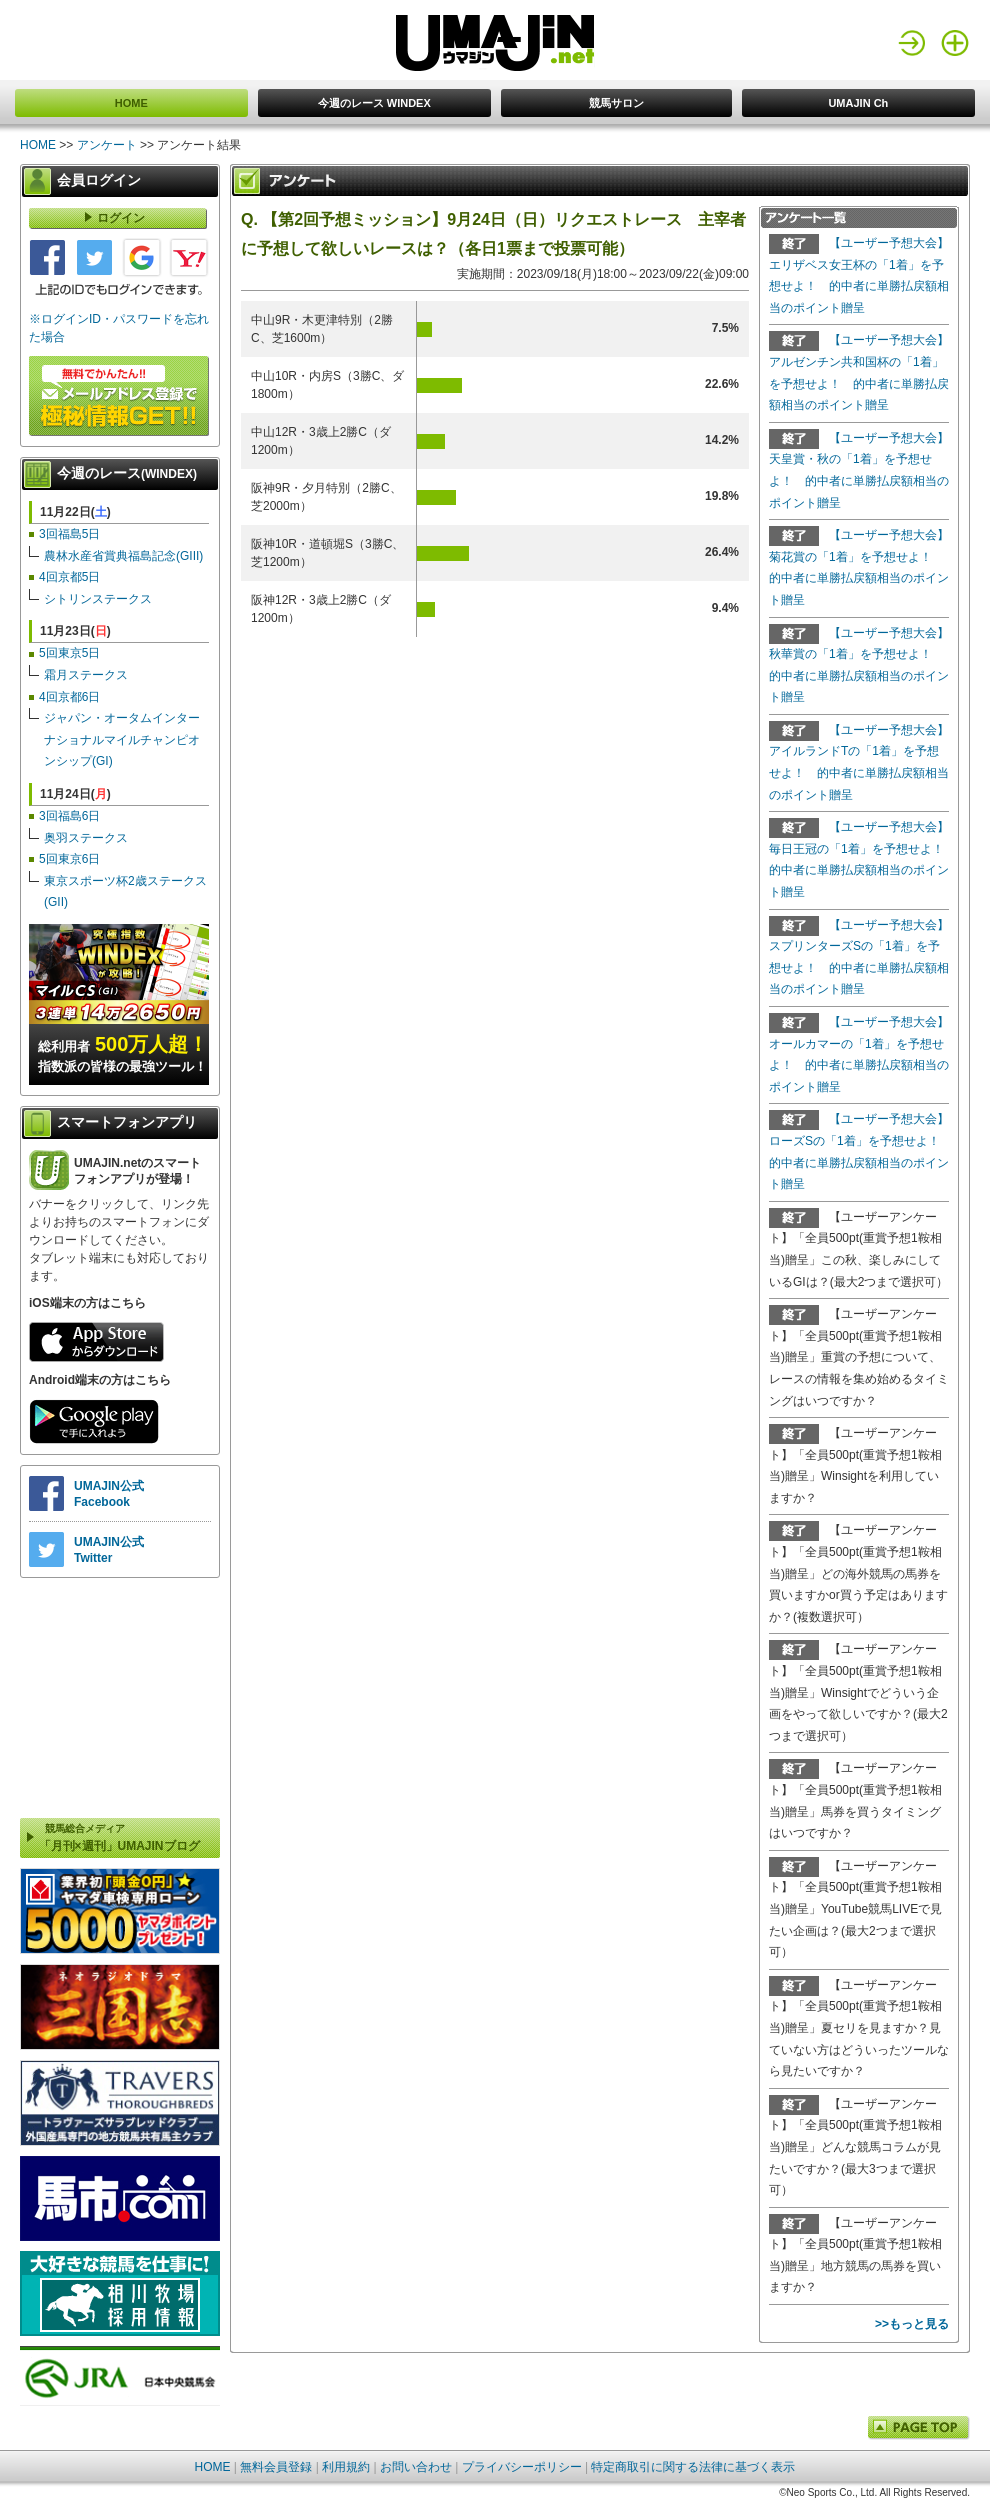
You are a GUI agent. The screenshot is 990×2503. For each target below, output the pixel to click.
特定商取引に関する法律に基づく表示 (693, 2467)
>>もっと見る (912, 2324)
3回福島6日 (69, 816)
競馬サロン (616, 103)
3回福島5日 (69, 534)
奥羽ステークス (86, 838)
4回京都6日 (69, 697)
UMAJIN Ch (858, 103)
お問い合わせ (416, 2467)
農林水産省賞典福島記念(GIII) (123, 556)
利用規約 (346, 2467)
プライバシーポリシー (522, 2467)
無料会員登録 (276, 2467)
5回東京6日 (69, 859)
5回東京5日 (69, 653)
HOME (131, 103)
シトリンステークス (98, 599)
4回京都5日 (69, 577)
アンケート (107, 145)
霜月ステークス (86, 675)
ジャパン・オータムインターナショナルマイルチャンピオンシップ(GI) (122, 739)
